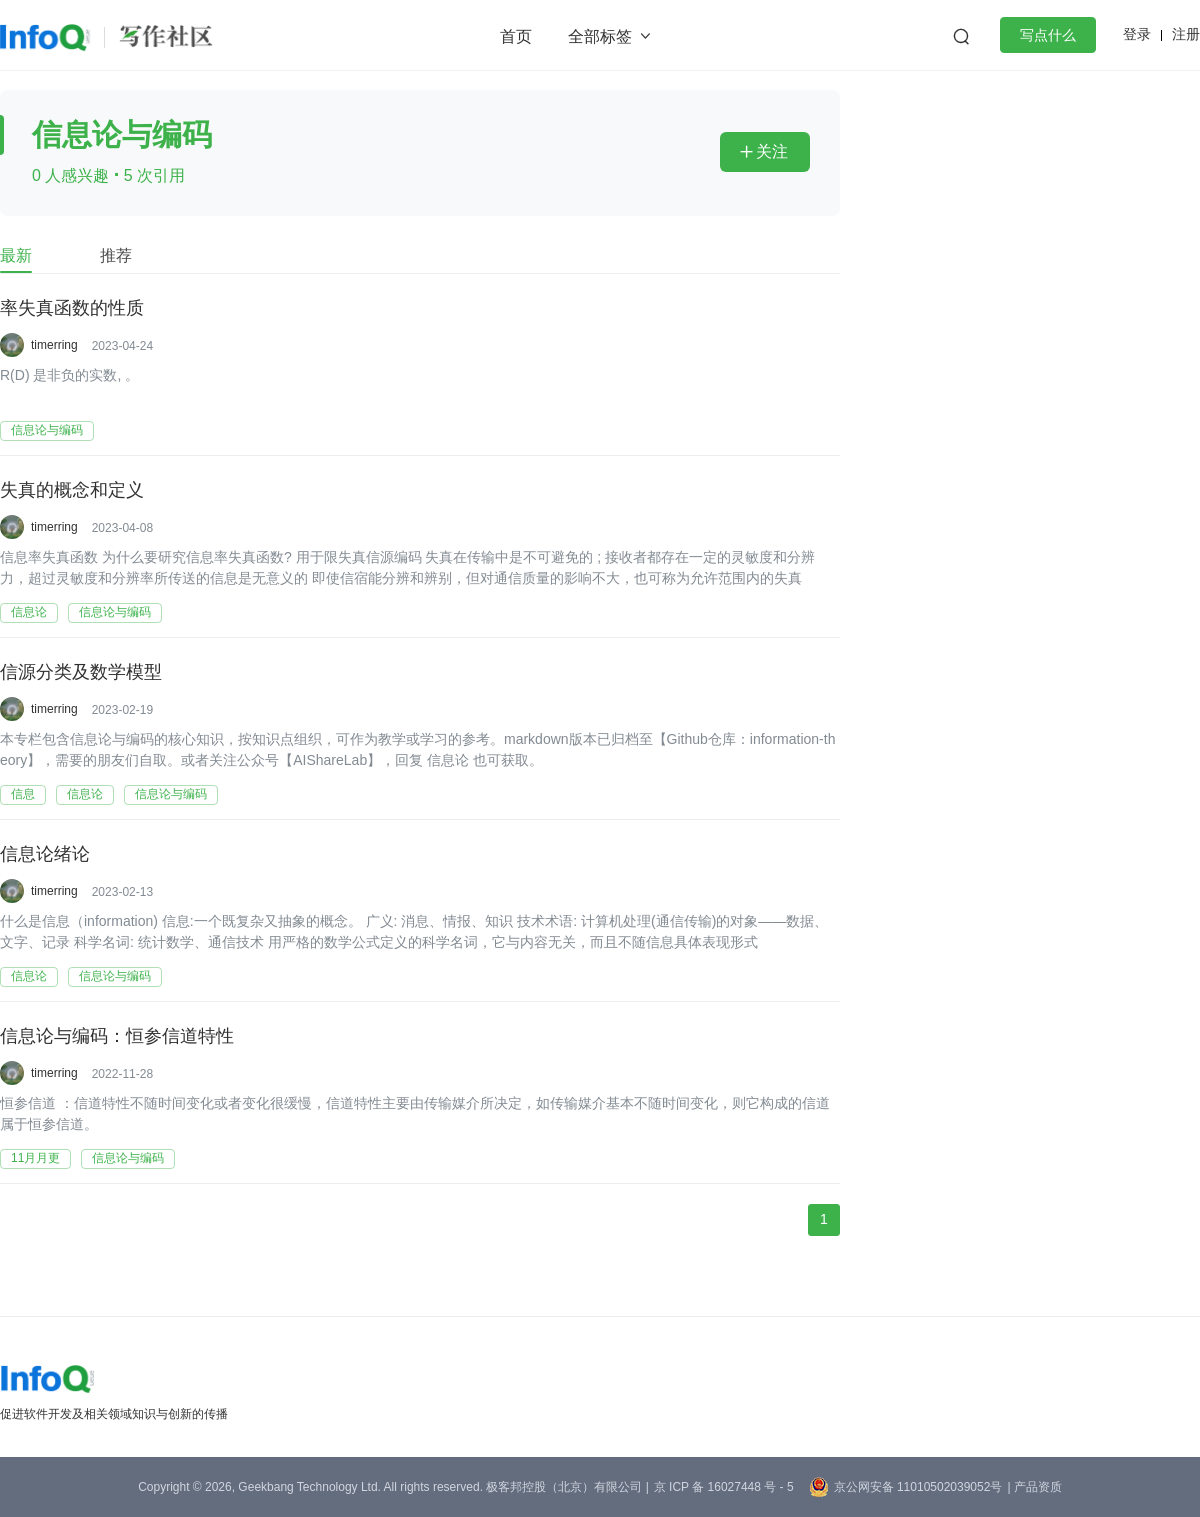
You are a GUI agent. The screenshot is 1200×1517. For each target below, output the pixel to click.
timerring (54, 345)
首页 (516, 36)
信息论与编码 (47, 430)
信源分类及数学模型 (81, 673)
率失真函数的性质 (72, 309)
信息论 (29, 612)
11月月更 (35, 1158)
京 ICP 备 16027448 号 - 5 (724, 1487)
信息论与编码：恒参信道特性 (117, 1037)
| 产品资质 (1034, 1487)
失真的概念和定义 (72, 491)
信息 (23, 794)
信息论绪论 (45, 855)
